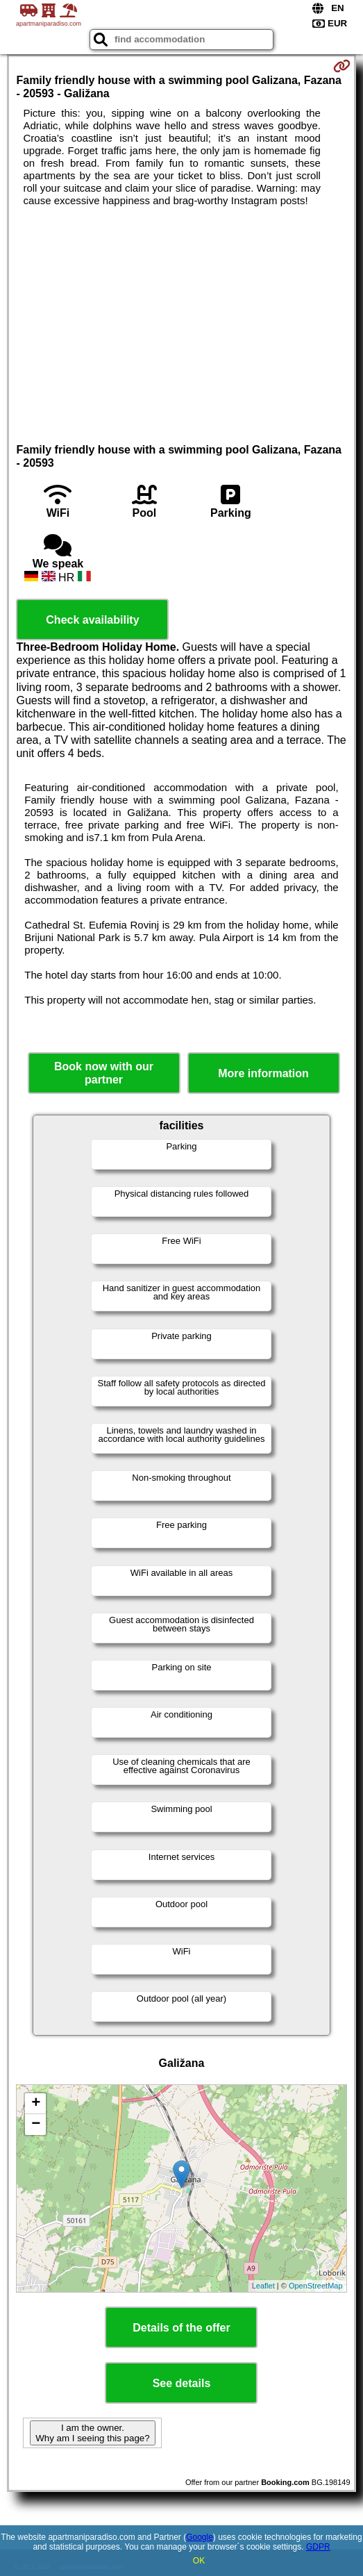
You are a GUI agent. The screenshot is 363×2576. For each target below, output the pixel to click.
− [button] (35, 2124)
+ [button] (35, 2103)
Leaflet (263, 2286)
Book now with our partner (103, 1073)
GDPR (318, 2547)
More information (263, 1073)
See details (182, 2383)
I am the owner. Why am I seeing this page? (92, 2433)
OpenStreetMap (316, 2286)
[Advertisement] (181, 311)
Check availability (92, 620)
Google (199, 2537)
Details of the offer (181, 2328)
